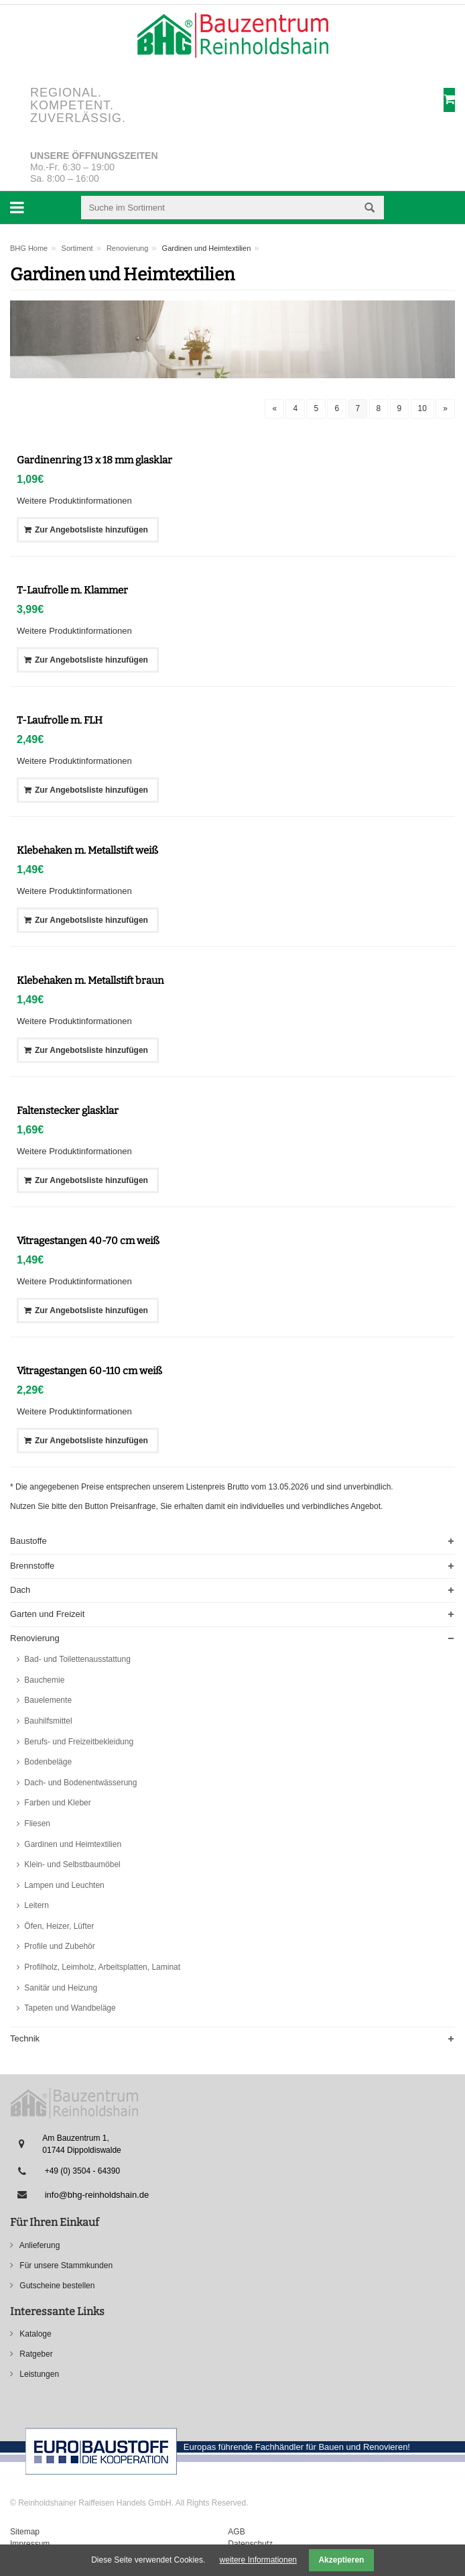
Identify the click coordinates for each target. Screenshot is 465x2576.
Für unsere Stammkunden (65, 2265)
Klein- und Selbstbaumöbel (71, 1864)
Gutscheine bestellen (55, 2285)
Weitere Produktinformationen (74, 501)
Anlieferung (38, 2245)
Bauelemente (47, 1700)
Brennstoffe (32, 1566)
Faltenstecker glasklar (68, 1111)
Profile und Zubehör (58, 1946)
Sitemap (25, 2531)
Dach (20, 1590)
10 (422, 408)
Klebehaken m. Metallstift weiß (87, 850)
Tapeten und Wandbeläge (69, 2008)
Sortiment (77, 248)
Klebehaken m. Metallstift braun (90, 980)
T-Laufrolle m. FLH (60, 720)
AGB (236, 2531)
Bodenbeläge (47, 1762)
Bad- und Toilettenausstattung (76, 1659)
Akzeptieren (341, 2560)
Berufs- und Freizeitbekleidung (77, 1741)
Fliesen (36, 1823)
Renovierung (127, 248)
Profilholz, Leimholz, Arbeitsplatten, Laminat (101, 1967)
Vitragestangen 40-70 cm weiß (88, 1241)
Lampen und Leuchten (63, 1885)
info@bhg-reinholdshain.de (97, 2195)
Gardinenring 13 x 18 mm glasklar (94, 460)
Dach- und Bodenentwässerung (79, 1782)
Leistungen (38, 2374)
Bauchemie (43, 1680)
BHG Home (29, 248)
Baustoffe (28, 1541)
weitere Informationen (258, 2560)
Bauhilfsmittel (47, 1721)
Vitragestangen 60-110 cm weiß (89, 1371)
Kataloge (34, 2334)
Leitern (35, 1905)
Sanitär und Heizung (59, 1988)
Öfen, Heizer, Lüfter (58, 1926)
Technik (25, 2038)
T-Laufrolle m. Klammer (72, 590)
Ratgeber (35, 2354)
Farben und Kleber (56, 1802)
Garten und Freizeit (47, 1614)
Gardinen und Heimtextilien (71, 1844)
